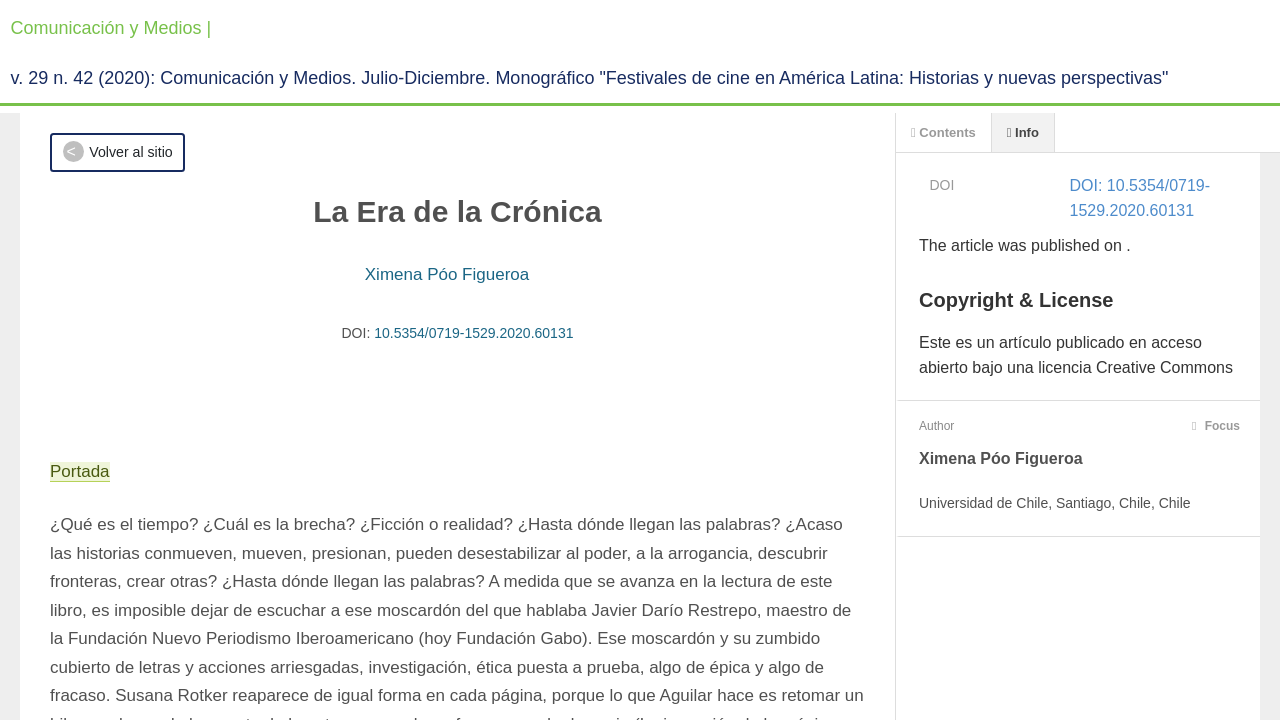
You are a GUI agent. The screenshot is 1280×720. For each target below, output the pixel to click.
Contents (943, 132)
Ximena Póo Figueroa (447, 274)
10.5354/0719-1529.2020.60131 (473, 333)
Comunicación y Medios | (111, 28)
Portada (80, 471)
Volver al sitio (130, 152)
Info (1023, 132)
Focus (1216, 426)
